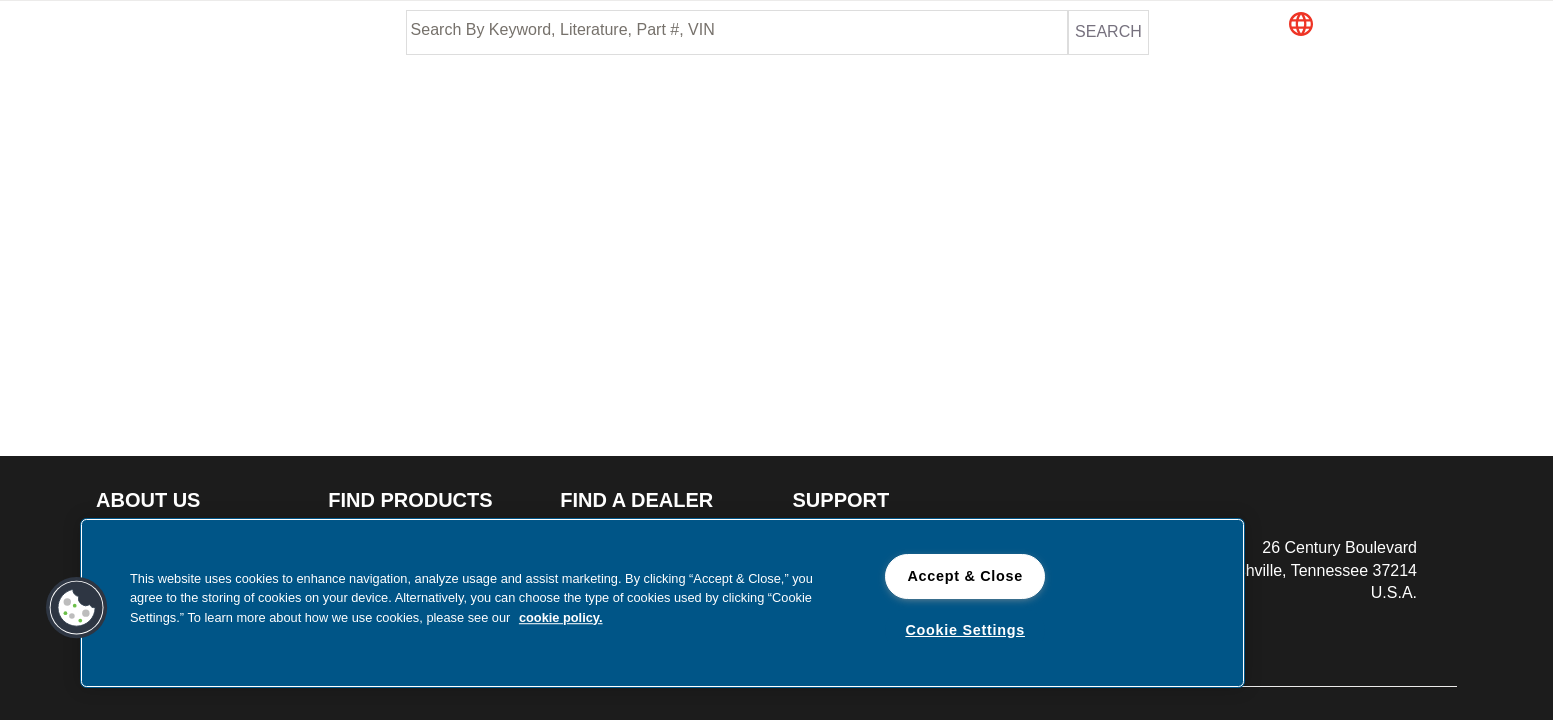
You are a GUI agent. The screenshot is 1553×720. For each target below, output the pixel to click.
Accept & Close (965, 576)
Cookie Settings (965, 630)
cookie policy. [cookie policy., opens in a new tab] (561, 617)
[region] (662, 603)
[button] (1385, 26)
